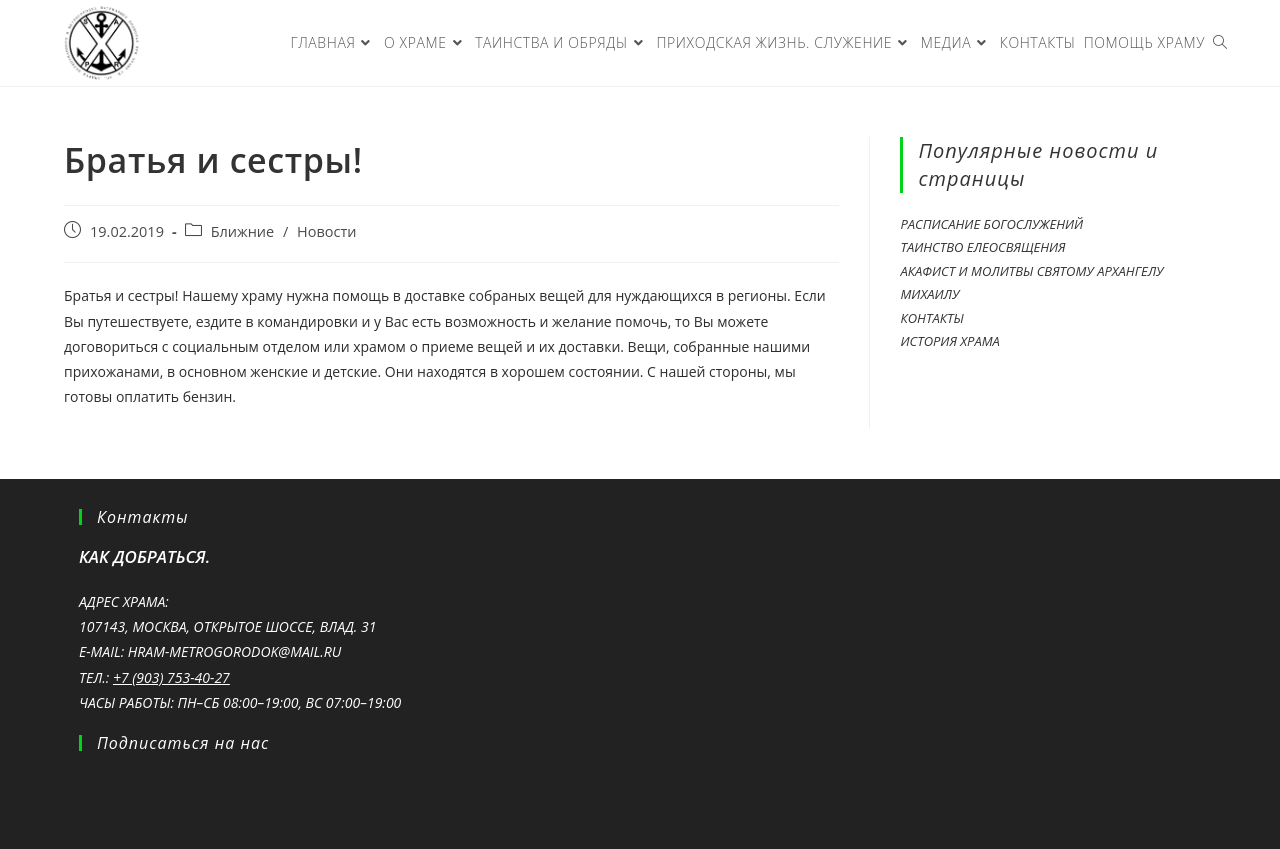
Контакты (931, 318)
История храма (949, 341)
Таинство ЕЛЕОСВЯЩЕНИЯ (982, 247)
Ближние (243, 231)
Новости (326, 231)
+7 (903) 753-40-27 (171, 677)
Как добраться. (144, 556)
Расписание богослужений (991, 224)
